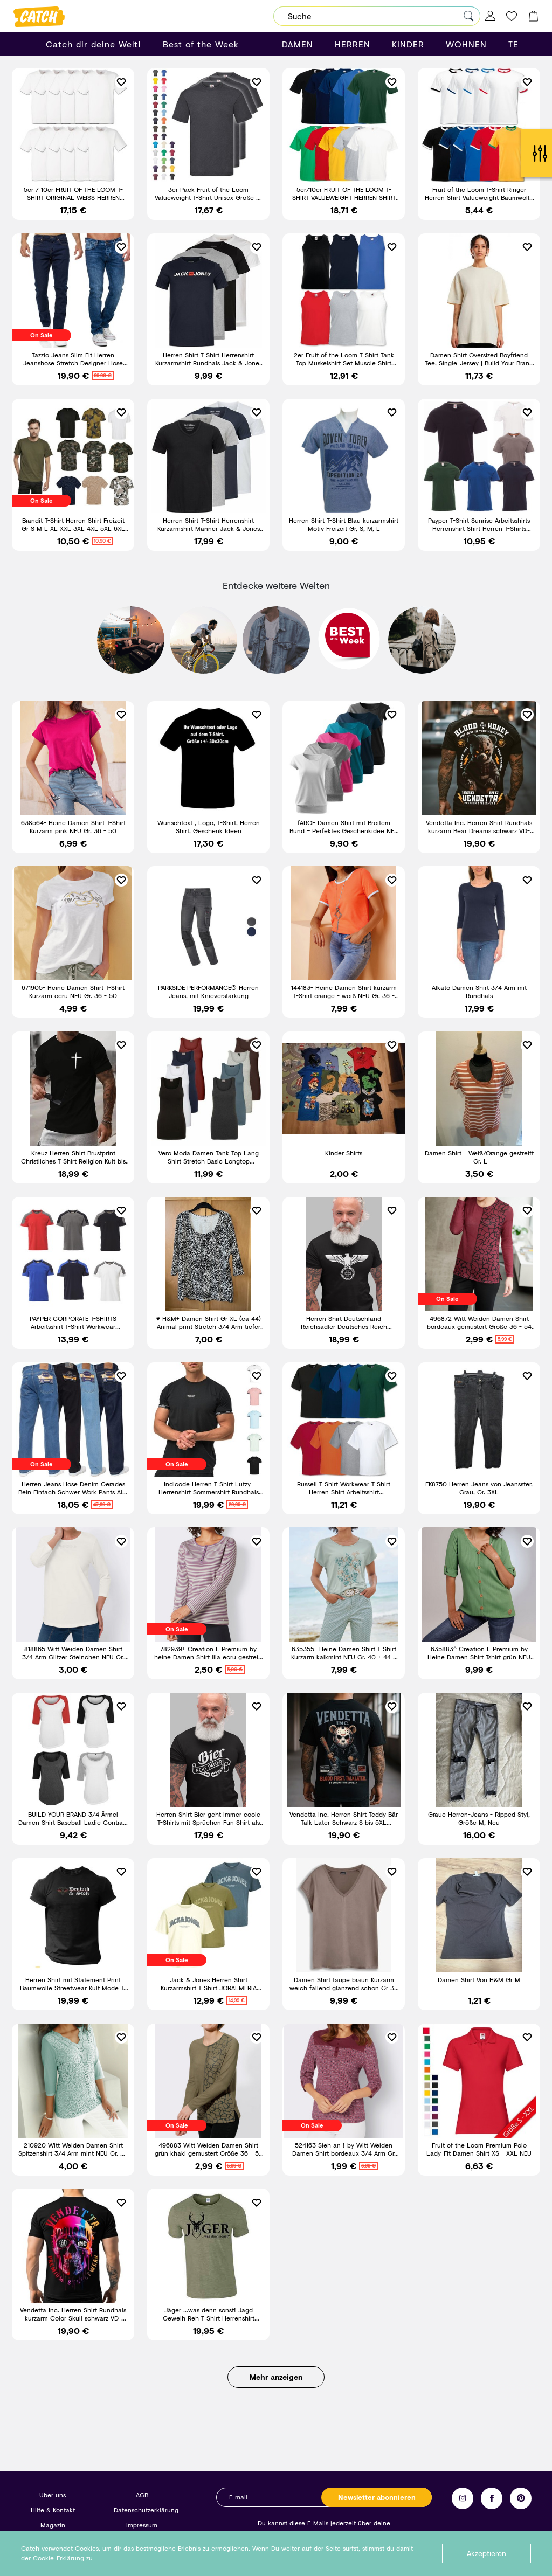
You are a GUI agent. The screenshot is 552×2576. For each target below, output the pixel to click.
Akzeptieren (486, 2553)
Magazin (52, 2525)
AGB (142, 2494)
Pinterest (521, 2498)
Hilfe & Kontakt (53, 2510)
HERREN (352, 44)
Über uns (52, 2494)
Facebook (491, 2498)
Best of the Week (201, 44)
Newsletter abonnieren (377, 2497)
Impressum (141, 2525)
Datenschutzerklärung (146, 2510)
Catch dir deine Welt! (93, 44)
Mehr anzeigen (276, 2386)
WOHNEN (466, 44)
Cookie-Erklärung (58, 2558)
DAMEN (297, 44)
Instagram (462, 2498)
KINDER (408, 44)
